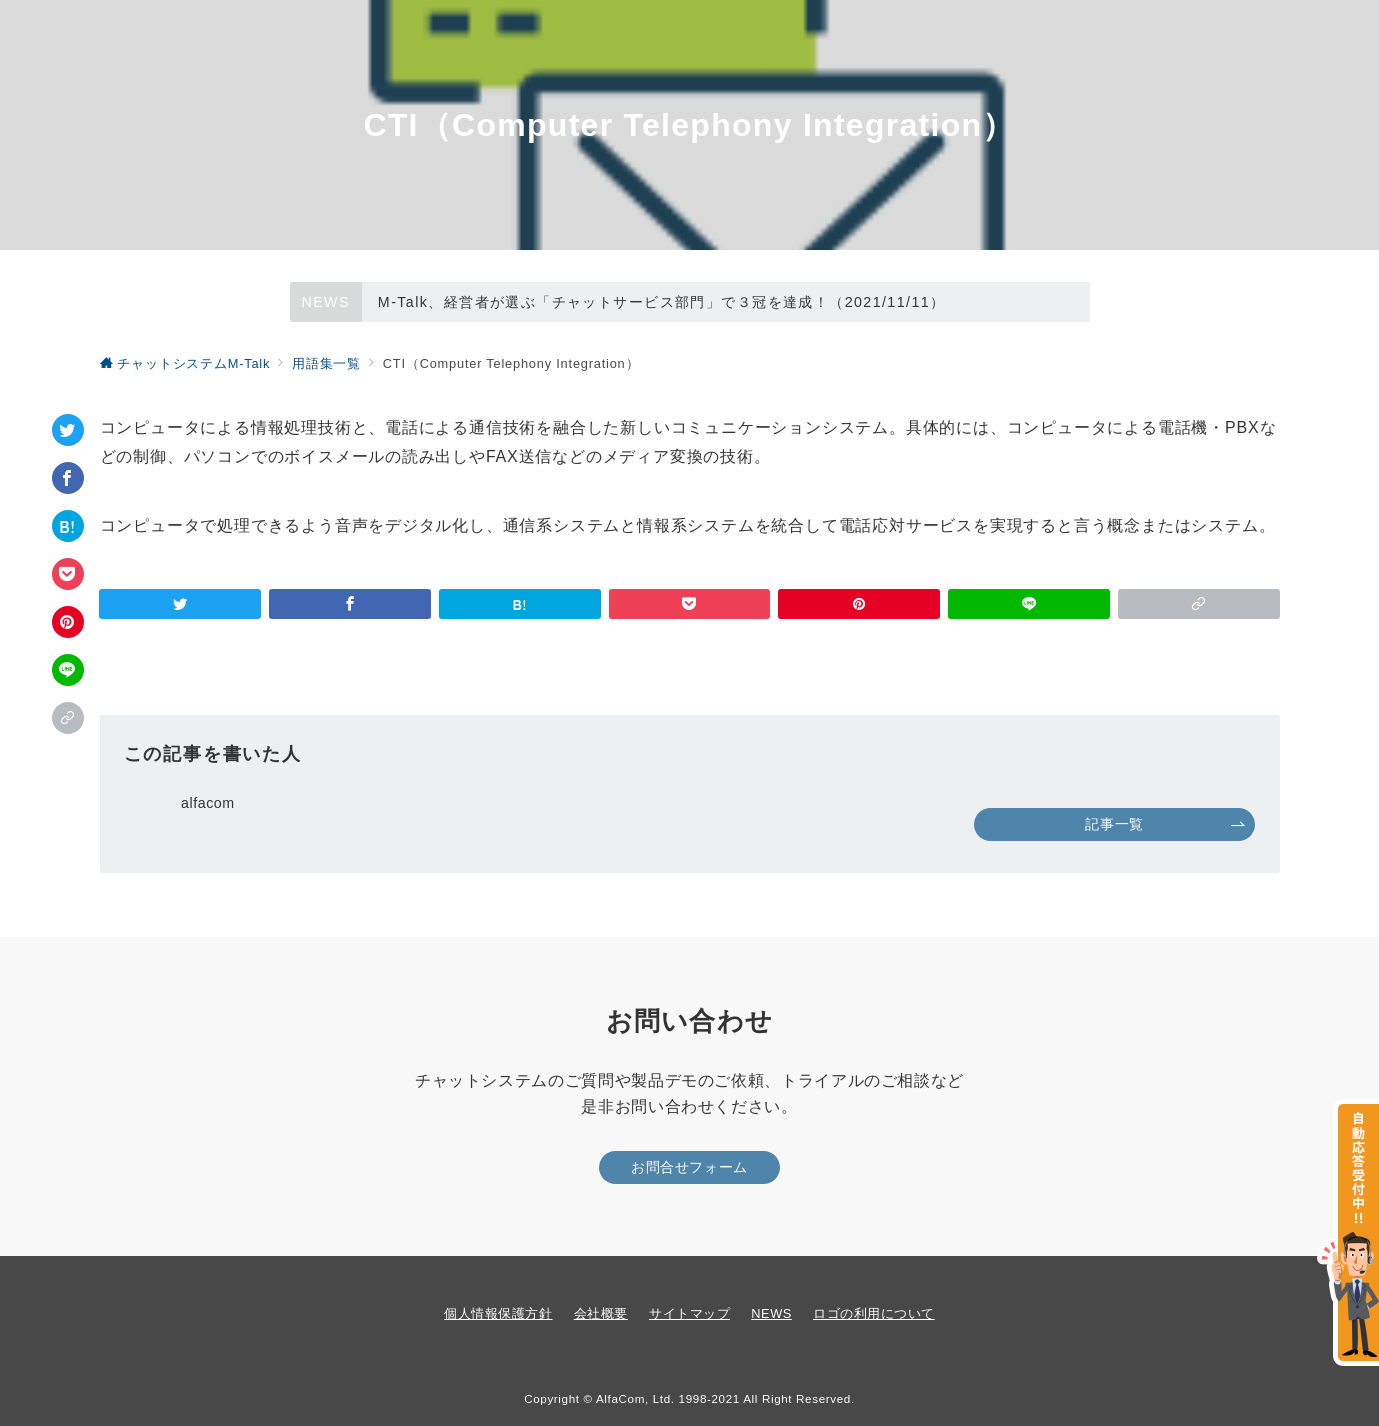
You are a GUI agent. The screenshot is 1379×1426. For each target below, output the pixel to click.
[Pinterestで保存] (68, 622)
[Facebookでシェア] (68, 478)
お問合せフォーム (689, 1167)
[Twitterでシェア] (68, 430)
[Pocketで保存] (68, 574)
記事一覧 (1165, 824)
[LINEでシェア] (68, 670)
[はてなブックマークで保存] (68, 526)
